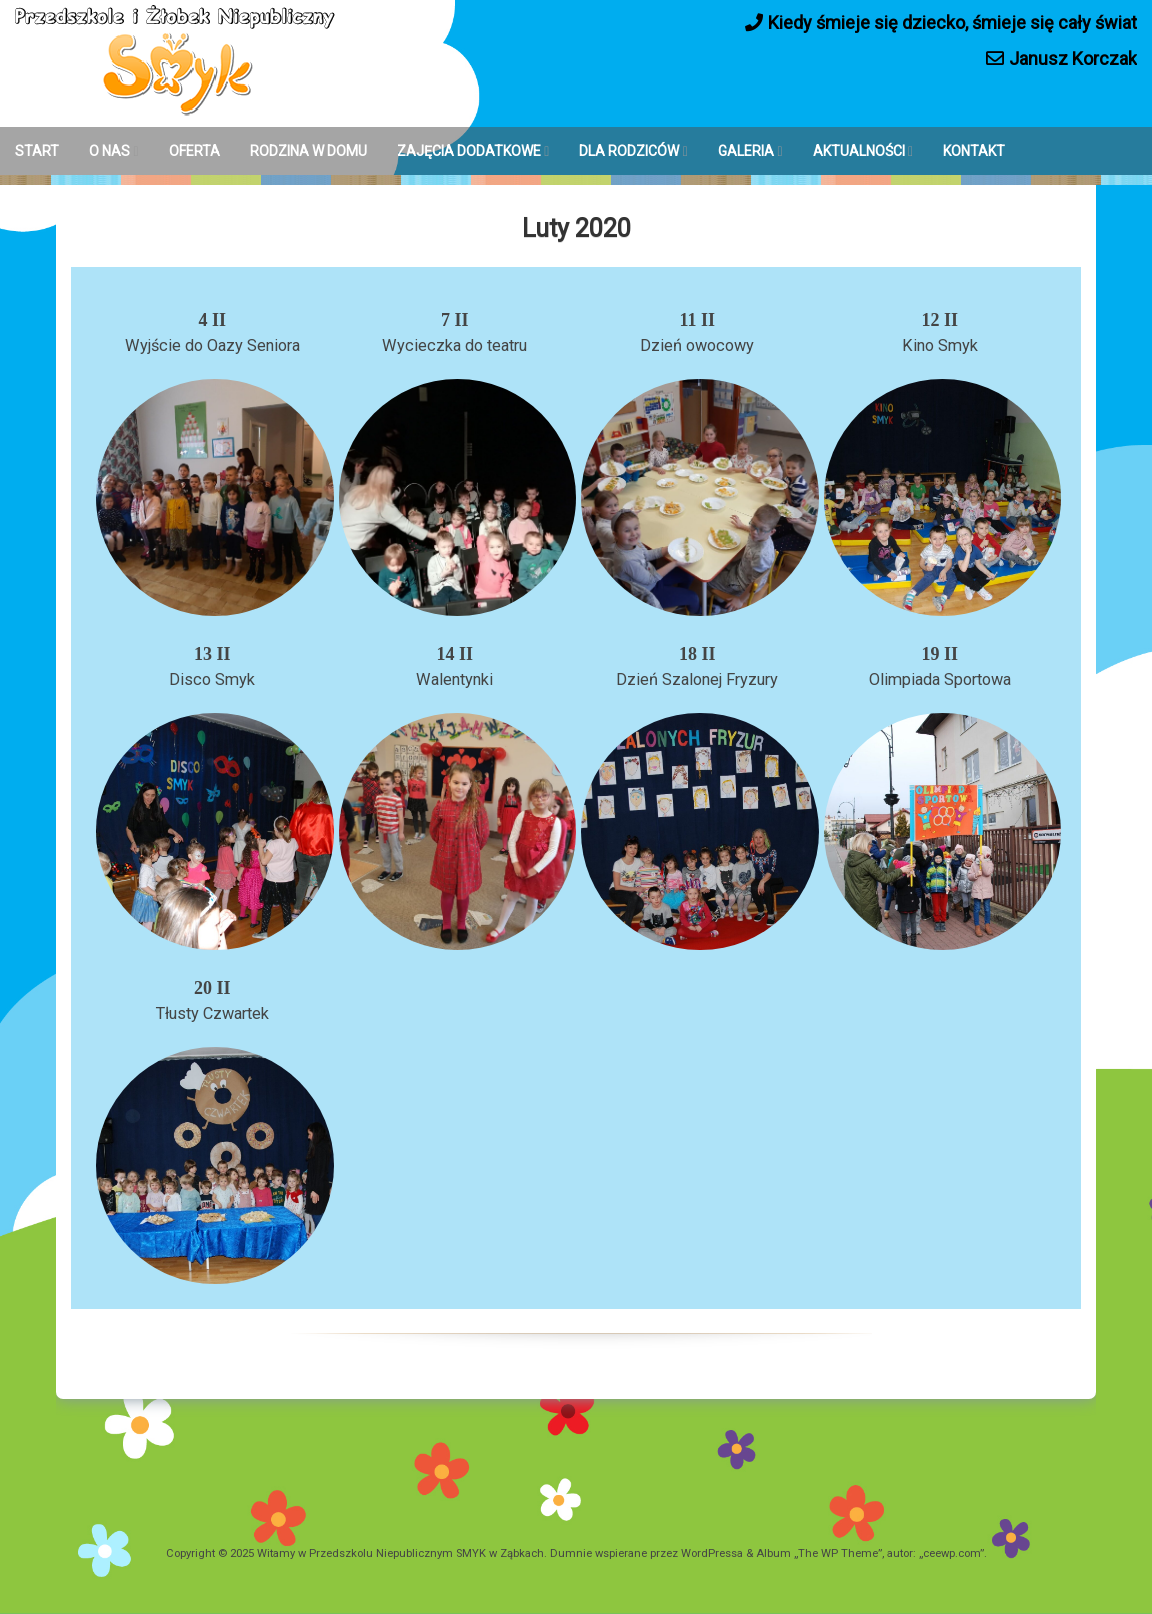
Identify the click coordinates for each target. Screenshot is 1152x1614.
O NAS (109, 151)
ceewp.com (951, 1553)
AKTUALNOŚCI (859, 151)
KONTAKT (974, 151)
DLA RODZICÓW (629, 151)
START (37, 151)
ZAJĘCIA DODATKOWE (469, 151)
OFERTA (194, 151)
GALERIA (746, 151)
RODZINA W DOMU (308, 151)
